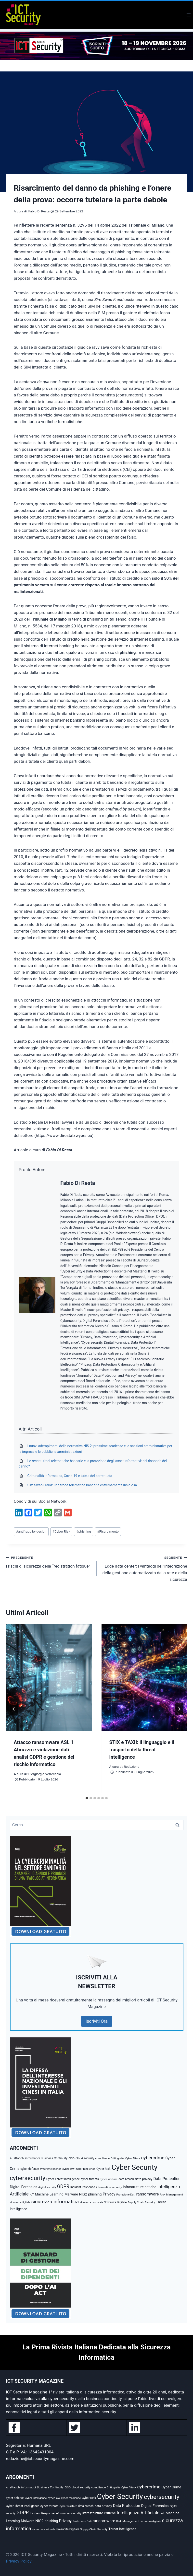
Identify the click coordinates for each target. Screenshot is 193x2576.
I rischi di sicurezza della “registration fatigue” (49, 1561)
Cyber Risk (61, 1531)
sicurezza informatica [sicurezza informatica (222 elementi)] (55, 2202)
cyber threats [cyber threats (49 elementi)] (90, 2179)
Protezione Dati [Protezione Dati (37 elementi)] (125, 2194)
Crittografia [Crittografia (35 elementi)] (117, 2158)
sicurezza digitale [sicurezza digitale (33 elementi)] (20, 2202)
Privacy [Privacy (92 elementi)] (109, 2194)
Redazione (131, 1766)
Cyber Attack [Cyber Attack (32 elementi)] (132, 2158)
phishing (83, 1531)
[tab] (87, 1798)
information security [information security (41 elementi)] (109, 2187)
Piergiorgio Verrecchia (44, 1774)
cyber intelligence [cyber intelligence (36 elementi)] (50, 2169)
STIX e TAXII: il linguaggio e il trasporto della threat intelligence (141, 1749)
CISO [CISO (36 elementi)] (71, 2158)
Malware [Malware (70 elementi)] (71, 2194)
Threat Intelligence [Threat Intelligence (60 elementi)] (122, 2529)
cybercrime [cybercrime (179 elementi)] (153, 2157)
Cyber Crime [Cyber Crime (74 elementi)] (171, 2487)
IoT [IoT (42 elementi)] (32, 2194)
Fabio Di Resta (39, 211)
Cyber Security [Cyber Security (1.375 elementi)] (134, 2167)
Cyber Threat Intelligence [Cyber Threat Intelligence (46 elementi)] (63, 2179)
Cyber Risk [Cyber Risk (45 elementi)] (103, 2169)
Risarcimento (108, 1531)
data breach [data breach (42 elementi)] (126, 2179)
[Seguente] (179, 1709)
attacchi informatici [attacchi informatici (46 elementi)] (26, 2158)
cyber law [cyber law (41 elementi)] (68, 2169)
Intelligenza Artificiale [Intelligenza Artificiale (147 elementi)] (138, 2512)
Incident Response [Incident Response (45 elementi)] (82, 2187)
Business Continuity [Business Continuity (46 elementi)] (54, 2158)
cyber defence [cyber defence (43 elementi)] (29, 2169)
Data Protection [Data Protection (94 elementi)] (166, 2178)
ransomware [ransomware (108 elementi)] (147, 2194)
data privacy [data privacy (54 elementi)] (143, 2179)
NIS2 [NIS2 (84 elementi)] (83, 2194)
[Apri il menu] (188, 15)
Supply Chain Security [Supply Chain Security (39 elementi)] (141, 2202)
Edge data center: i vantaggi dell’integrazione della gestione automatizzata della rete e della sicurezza (144, 1568)
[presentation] (49, 1677)
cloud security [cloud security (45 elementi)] (85, 2158)
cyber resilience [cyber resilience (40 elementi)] (85, 2169)
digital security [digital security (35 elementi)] (47, 2187)
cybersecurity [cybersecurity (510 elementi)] (27, 2178)
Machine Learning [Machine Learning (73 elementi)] (49, 2194)
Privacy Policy (19, 2561)
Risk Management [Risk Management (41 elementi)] (171, 2194)
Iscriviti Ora (97, 2021)
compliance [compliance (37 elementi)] (102, 2158)
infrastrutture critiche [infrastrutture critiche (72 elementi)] (139, 2187)
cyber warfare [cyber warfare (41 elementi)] (108, 2179)
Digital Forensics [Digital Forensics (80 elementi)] (23, 2187)
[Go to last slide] (14, 1709)
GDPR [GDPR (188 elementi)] (63, 2186)
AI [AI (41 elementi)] (11, 2158)
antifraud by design (31, 1531)
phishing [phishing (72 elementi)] (95, 2194)
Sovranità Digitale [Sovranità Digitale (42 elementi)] (115, 2202)
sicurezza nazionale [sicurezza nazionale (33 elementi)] (91, 2202)
